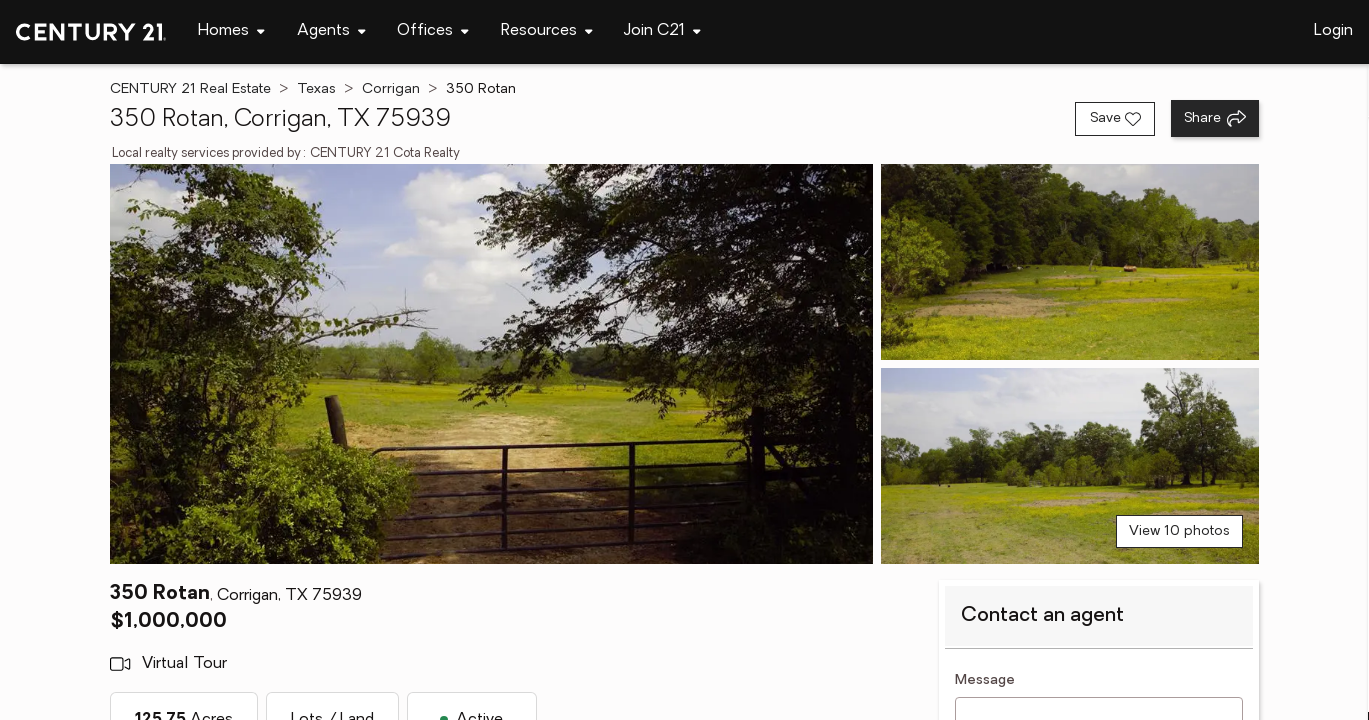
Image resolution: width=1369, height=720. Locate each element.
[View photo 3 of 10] (1070, 466)
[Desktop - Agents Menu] (331, 31)
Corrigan (391, 89)
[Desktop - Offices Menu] (433, 31)
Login (1333, 31)
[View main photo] (492, 364)
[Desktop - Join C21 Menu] (662, 31)
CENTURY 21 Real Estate (190, 89)
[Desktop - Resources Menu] (547, 31)
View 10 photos (1179, 531)
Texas (316, 89)
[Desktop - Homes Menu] (231, 31)
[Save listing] (1115, 119)
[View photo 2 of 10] (1070, 262)
